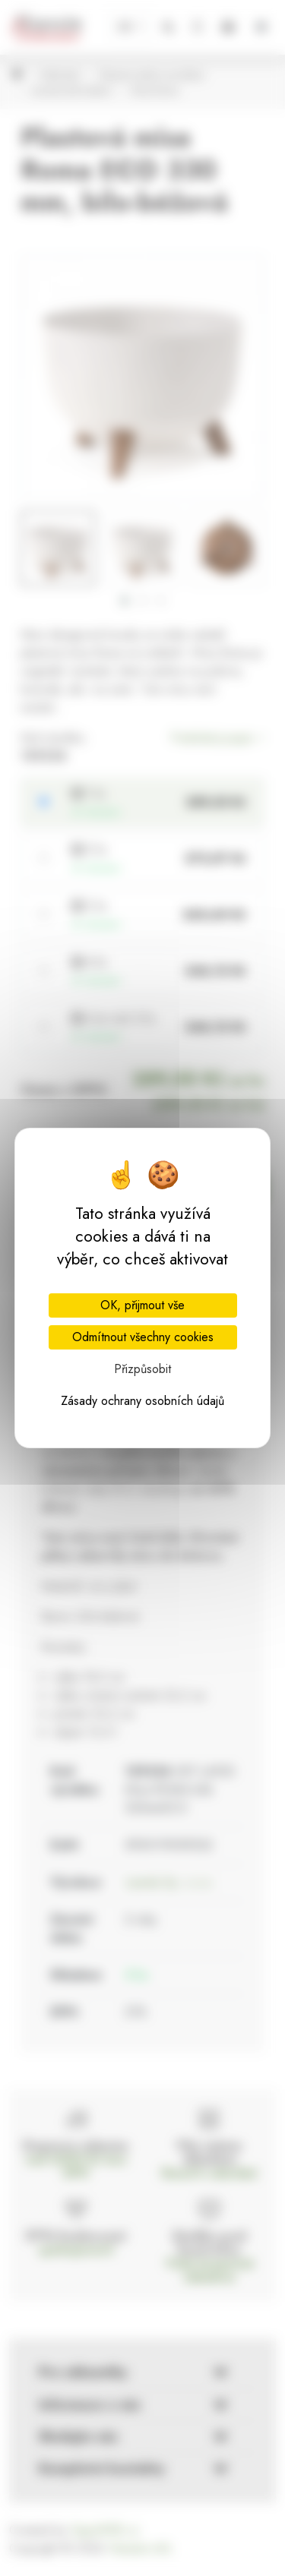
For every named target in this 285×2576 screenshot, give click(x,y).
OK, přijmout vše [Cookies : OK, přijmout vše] (142, 1305)
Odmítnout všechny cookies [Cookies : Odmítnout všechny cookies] (143, 1337)
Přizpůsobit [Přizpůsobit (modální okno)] (142, 1369)
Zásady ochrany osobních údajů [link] (142, 1401)
